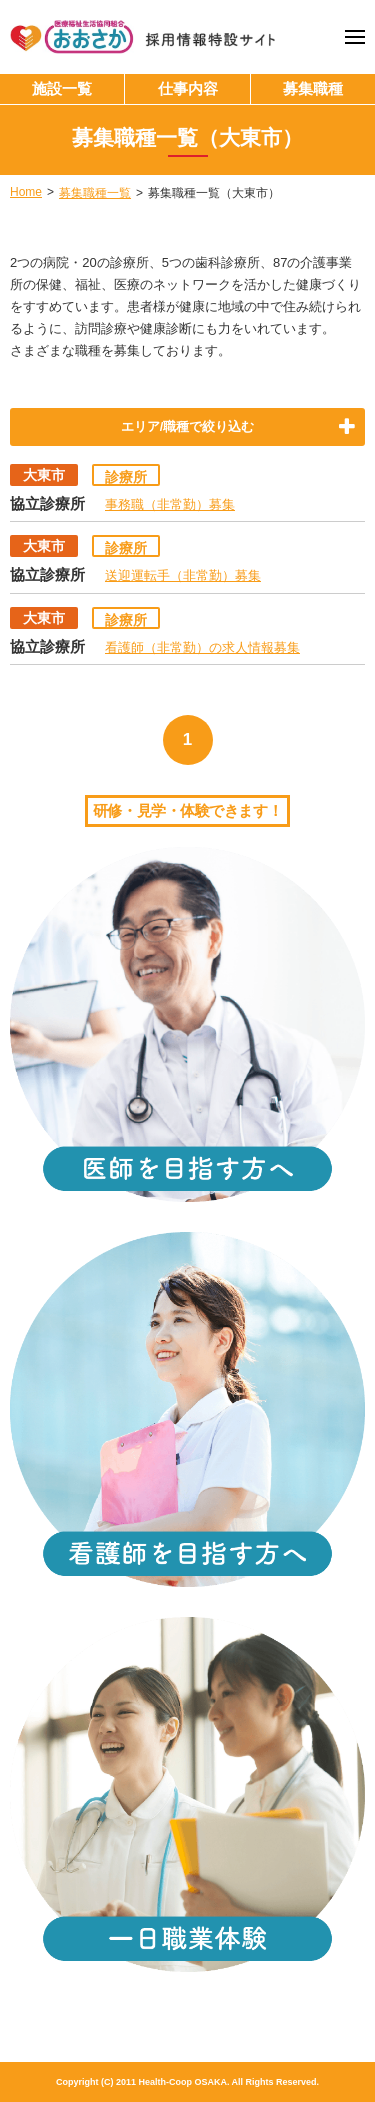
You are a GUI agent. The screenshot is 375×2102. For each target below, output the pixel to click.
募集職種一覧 (95, 193)
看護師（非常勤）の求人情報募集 (202, 647)
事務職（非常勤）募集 (170, 504)
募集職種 (313, 88)
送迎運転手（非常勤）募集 (183, 575)
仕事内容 (188, 88)
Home (26, 192)
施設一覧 (62, 88)
